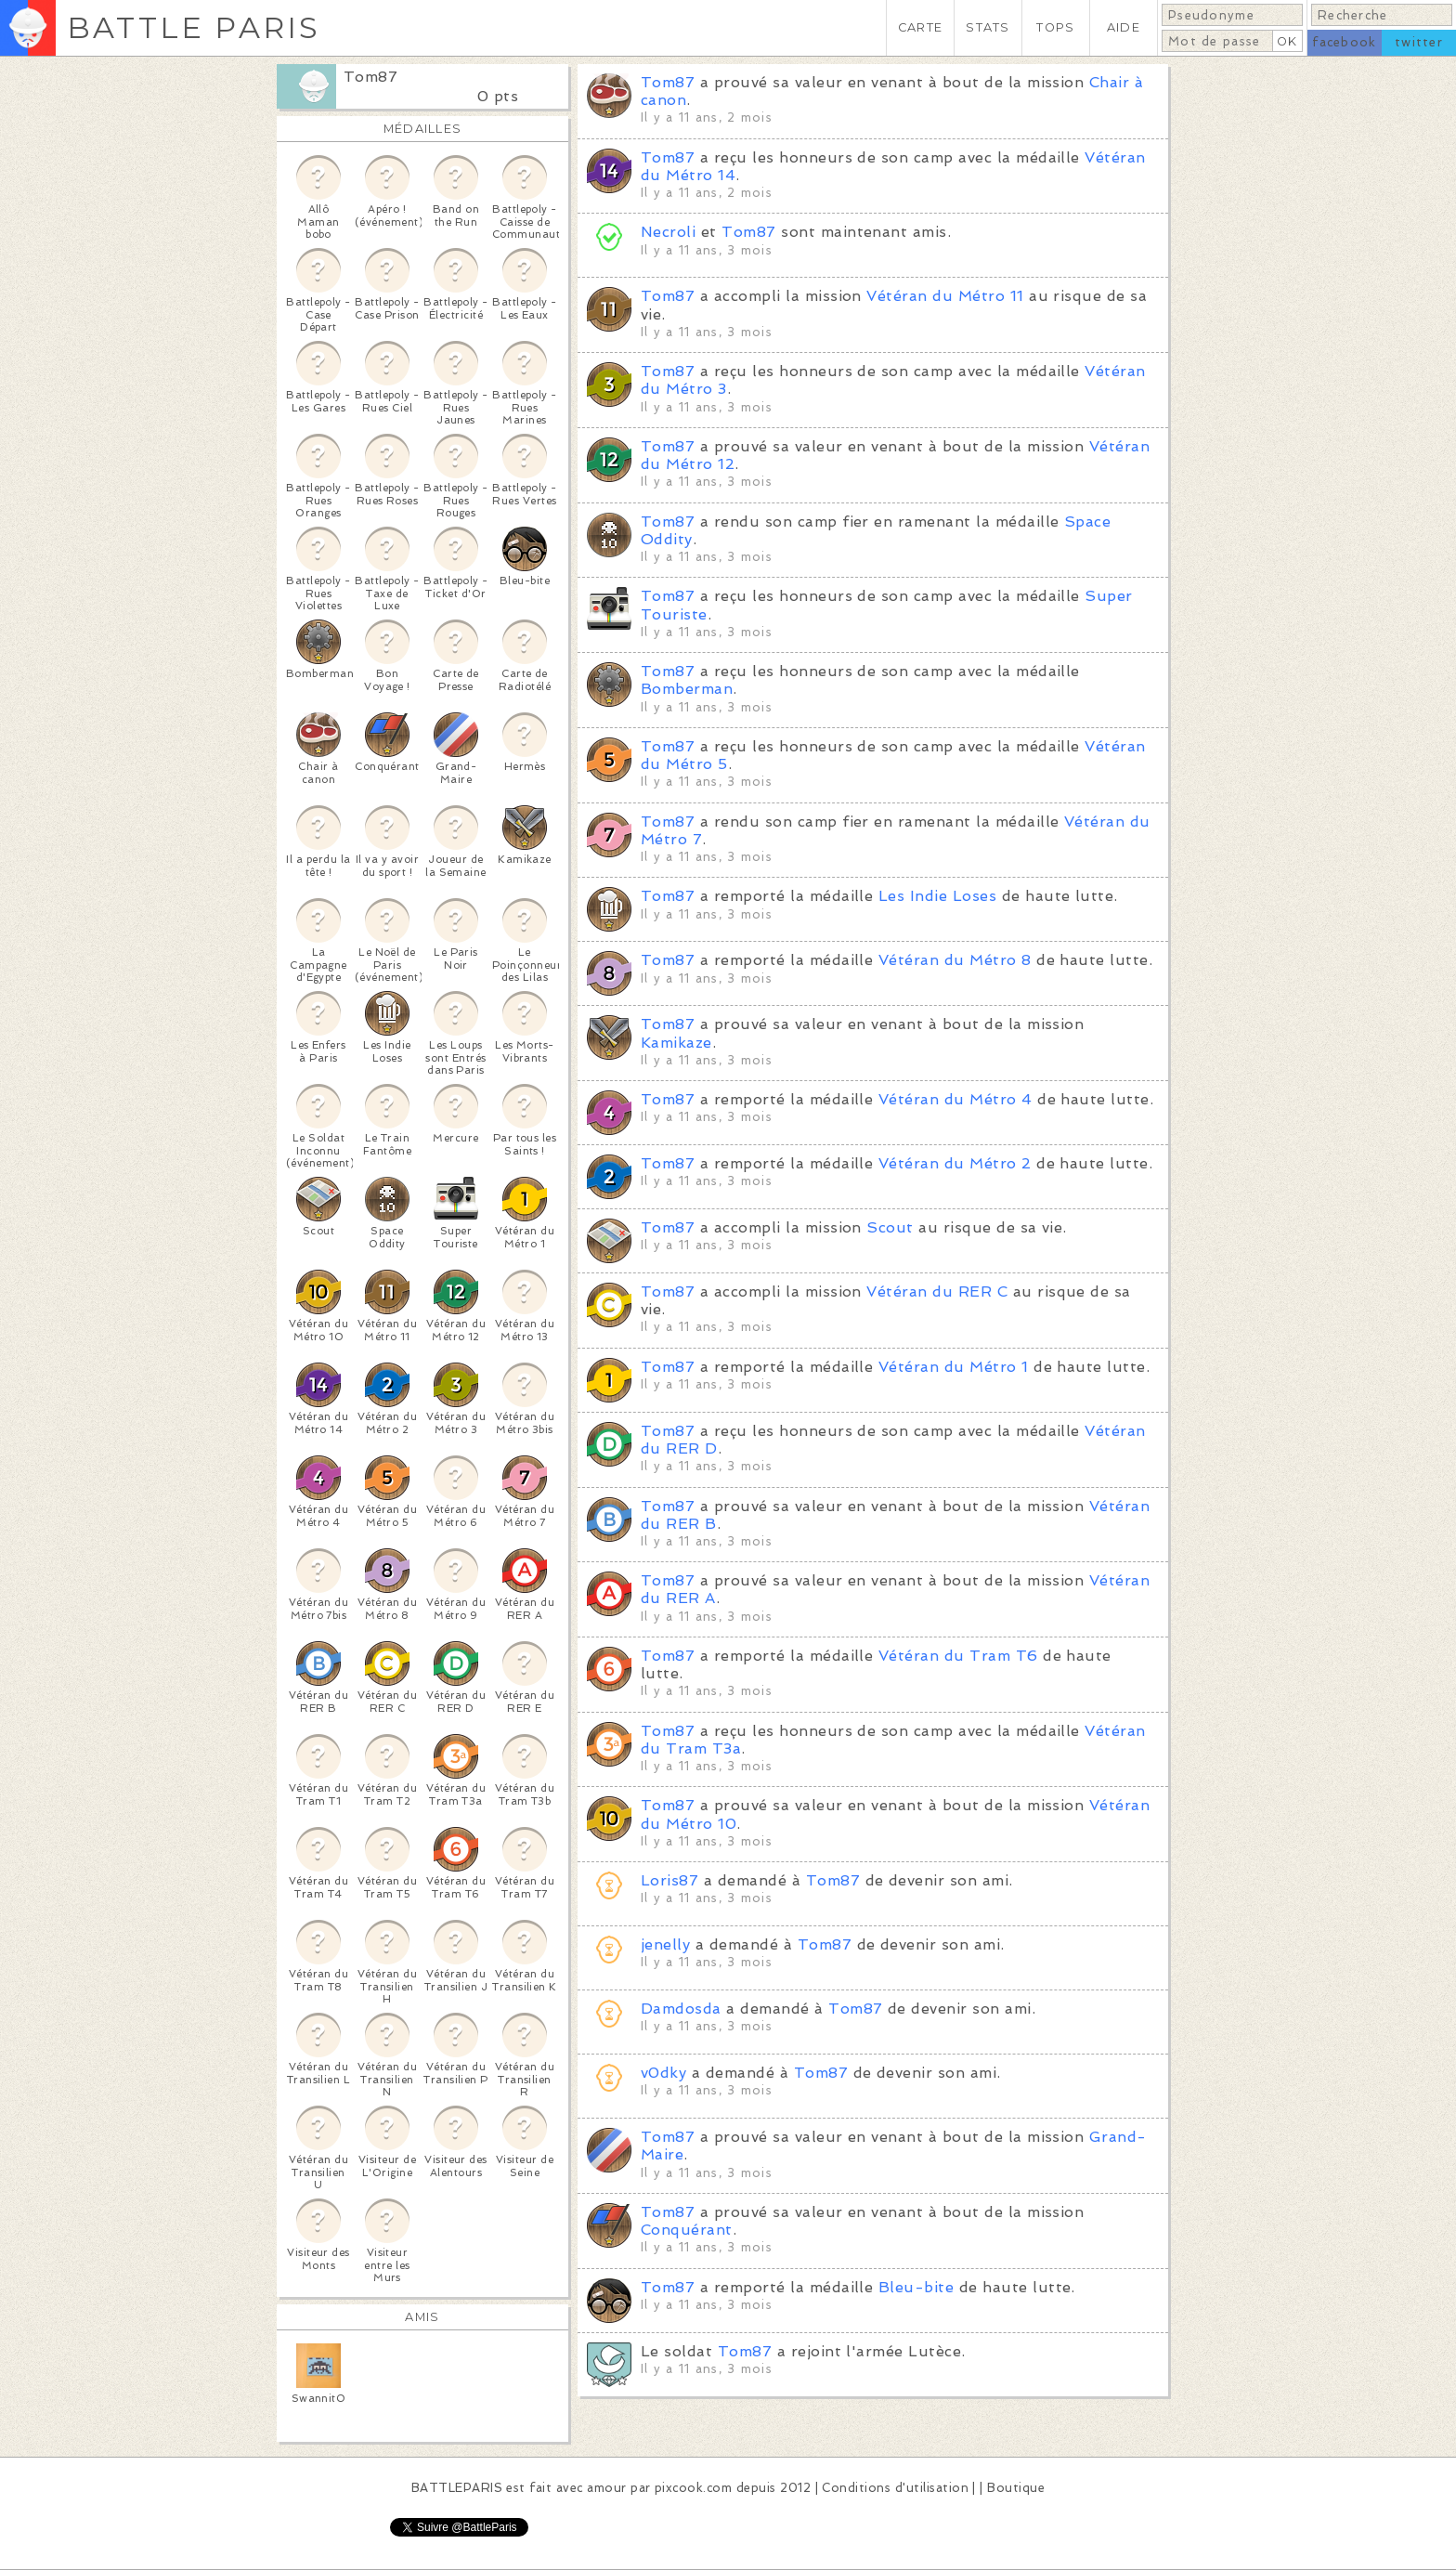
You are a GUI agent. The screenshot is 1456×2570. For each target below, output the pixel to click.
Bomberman (687, 689)
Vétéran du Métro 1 (953, 1367)
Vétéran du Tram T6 (958, 1655)
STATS (987, 27)
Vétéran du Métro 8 (955, 960)
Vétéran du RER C (937, 1291)
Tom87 (370, 76)
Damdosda (681, 2008)
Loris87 (669, 1880)
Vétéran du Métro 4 (955, 1099)
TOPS (1055, 27)
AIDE (1123, 27)
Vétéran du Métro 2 (955, 1163)
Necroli (668, 232)
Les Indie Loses (937, 896)
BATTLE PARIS (193, 27)
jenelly (665, 1944)
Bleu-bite (916, 2287)
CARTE (920, 27)
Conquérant (687, 2229)
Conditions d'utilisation (895, 2488)
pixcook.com (693, 2488)
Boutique (1016, 2488)
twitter (1419, 42)
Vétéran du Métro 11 (944, 296)
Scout (889, 1227)
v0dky (663, 2072)
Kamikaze (676, 1042)
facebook (1344, 42)
